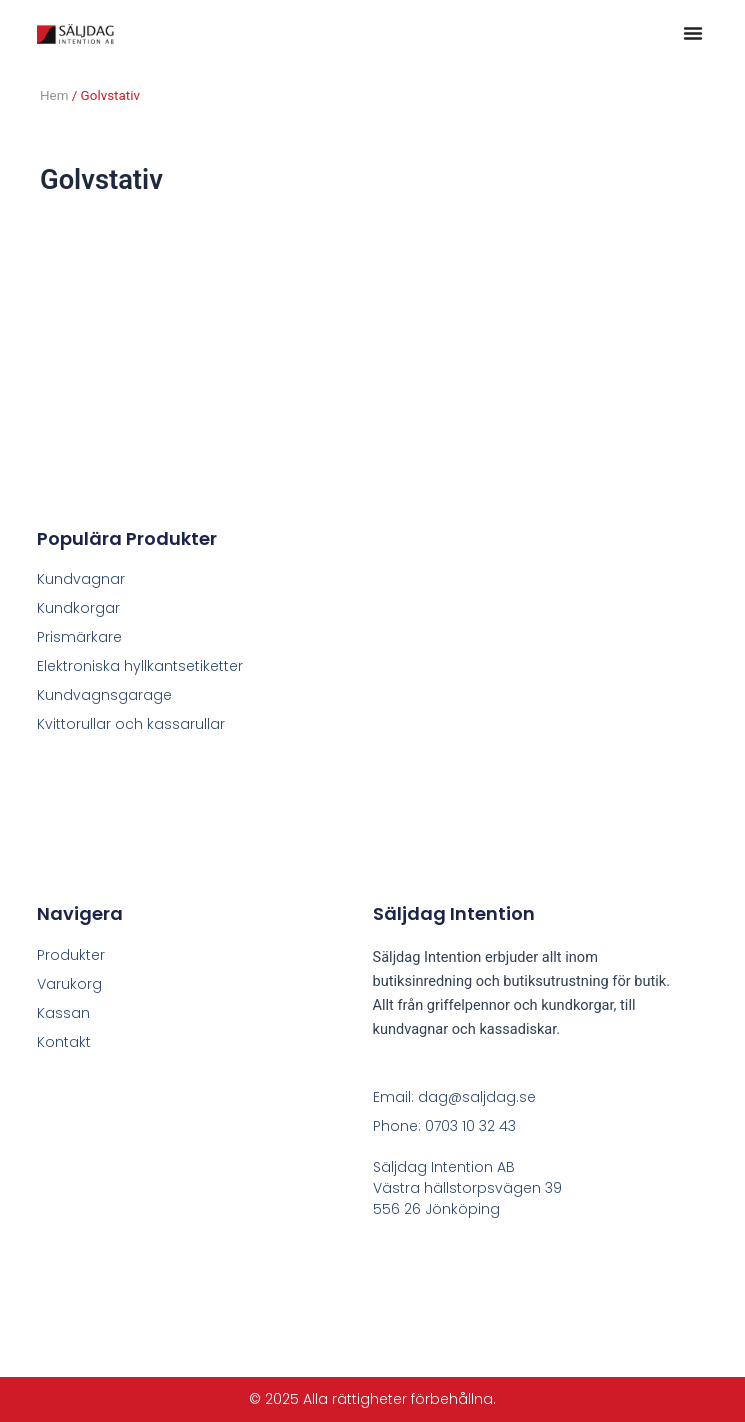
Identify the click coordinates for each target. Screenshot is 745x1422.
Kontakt (64, 1042)
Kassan (63, 1013)
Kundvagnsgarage (104, 695)
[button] (693, 33)
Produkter (71, 955)
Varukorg (69, 984)
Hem (54, 95)
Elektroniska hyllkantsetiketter (140, 666)
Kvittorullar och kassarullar (131, 724)
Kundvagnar (81, 579)
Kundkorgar (78, 608)
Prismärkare (79, 637)
